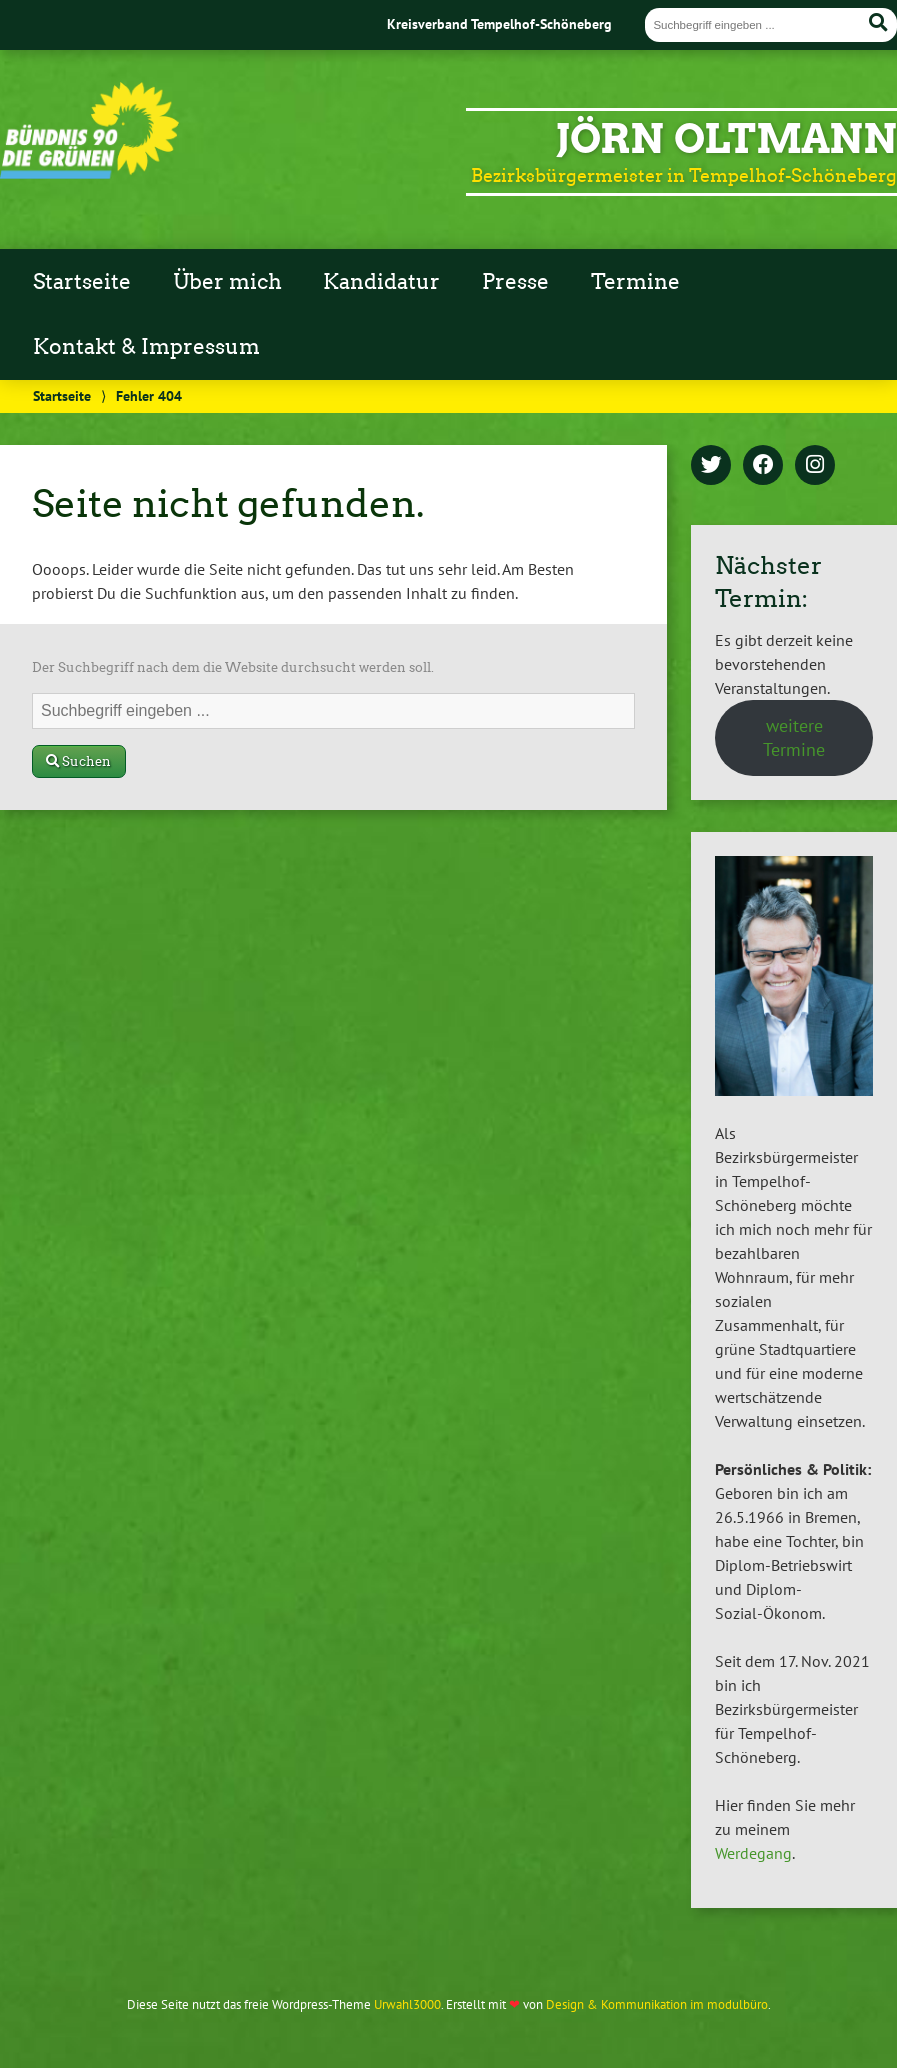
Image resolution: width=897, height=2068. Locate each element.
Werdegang (753, 1853)
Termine (635, 282)
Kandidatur (381, 282)
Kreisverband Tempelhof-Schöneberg (499, 23)
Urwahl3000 (407, 2004)
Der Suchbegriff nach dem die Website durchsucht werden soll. (233, 667)
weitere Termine (794, 737)
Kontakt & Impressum (146, 347)
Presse (515, 282)
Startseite (82, 282)
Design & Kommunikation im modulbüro (657, 2004)
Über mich (227, 282)
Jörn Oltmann (726, 139)
